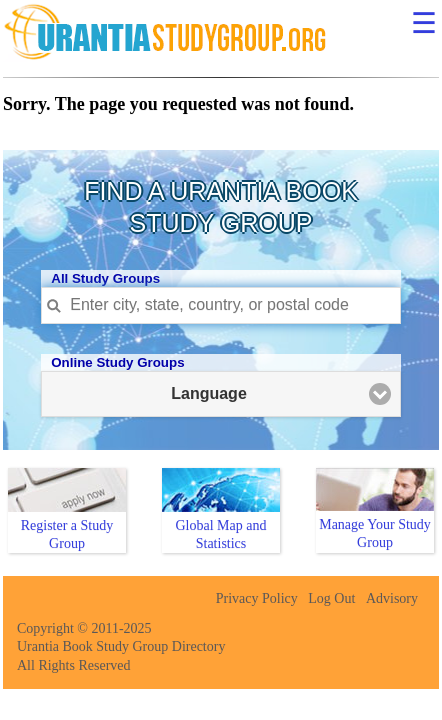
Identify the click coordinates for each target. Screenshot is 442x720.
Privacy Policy (257, 598)
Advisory (392, 598)
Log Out (331, 598)
